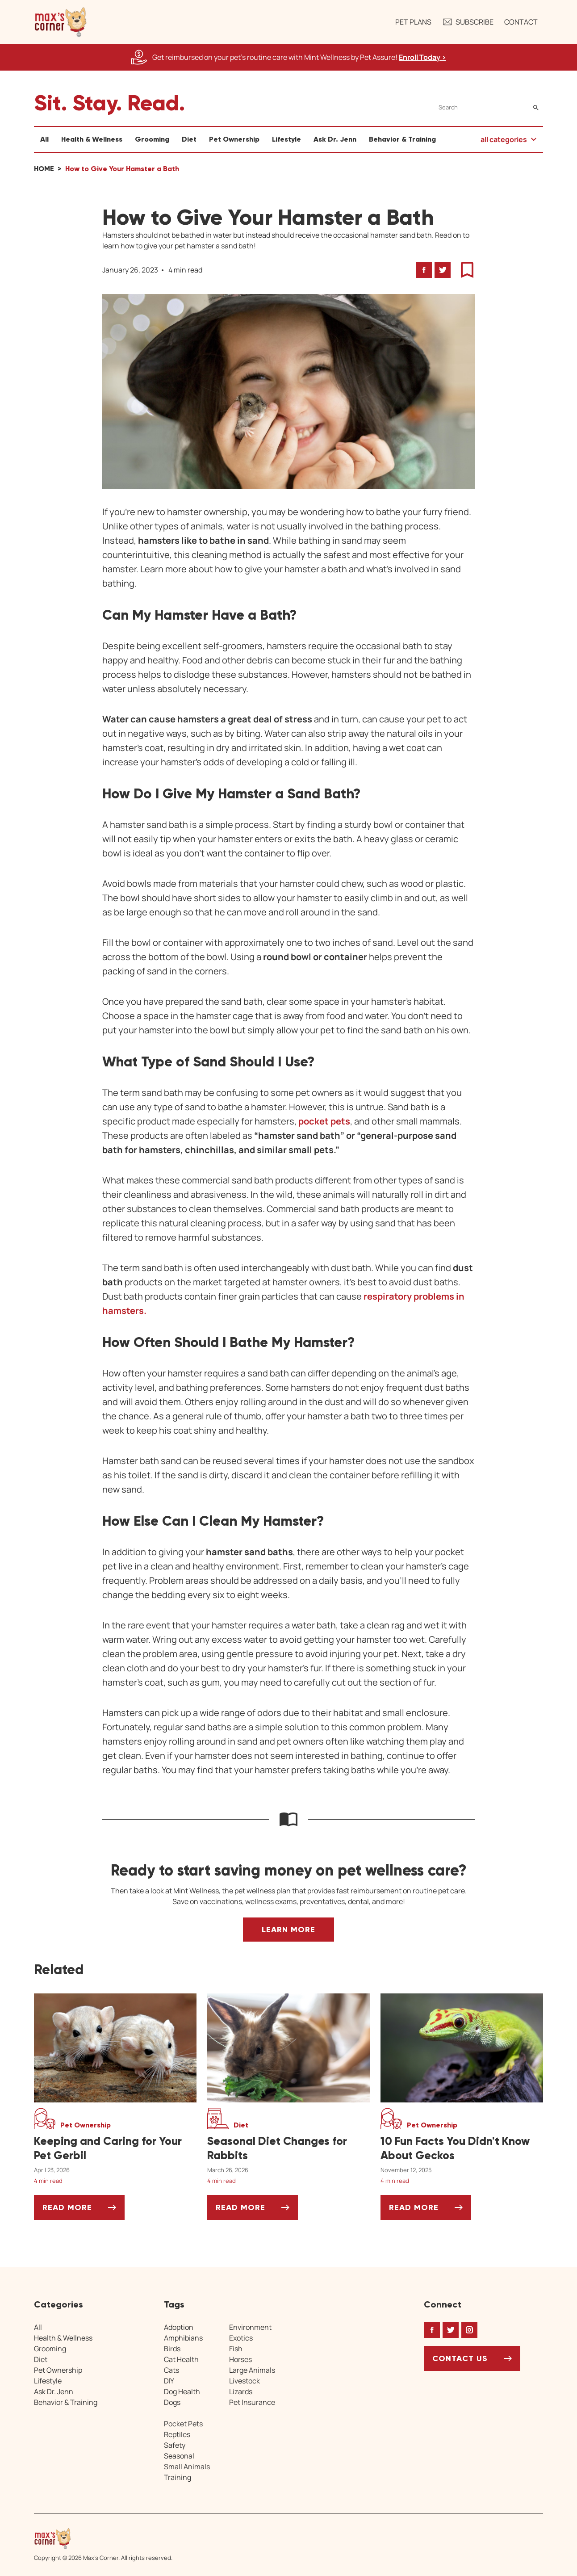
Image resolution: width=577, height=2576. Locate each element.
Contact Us (460, 2358)
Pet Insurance (252, 2402)
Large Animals (252, 2370)
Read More (83, 2211)
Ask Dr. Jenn (335, 139)
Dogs (172, 2402)
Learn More (288, 1929)
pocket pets (324, 1121)
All (44, 139)
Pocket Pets (183, 2424)
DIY (169, 2381)
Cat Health (181, 2359)
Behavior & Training (402, 139)
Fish (236, 2349)
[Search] (491, 107)
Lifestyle (286, 139)
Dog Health (182, 2391)
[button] (61, 21)
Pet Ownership (234, 139)
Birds (172, 2349)
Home (44, 168)
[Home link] (103, 2538)
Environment (250, 2327)
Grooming (152, 139)
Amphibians (183, 2338)
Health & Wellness (91, 139)
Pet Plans (413, 22)
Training (177, 2477)
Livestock (244, 2381)
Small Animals (187, 2466)
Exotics (241, 2338)
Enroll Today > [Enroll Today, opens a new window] (422, 57)
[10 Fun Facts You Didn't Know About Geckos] (461, 2148)
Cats (171, 2370)
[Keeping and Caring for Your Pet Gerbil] (115, 2148)
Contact (521, 22)
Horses (240, 2359)
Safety (174, 2445)
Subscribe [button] (467, 22)
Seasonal (179, 2456)
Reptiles (177, 2434)
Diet (189, 139)
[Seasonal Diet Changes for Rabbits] (288, 2148)
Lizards (240, 2391)
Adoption (178, 2327)
